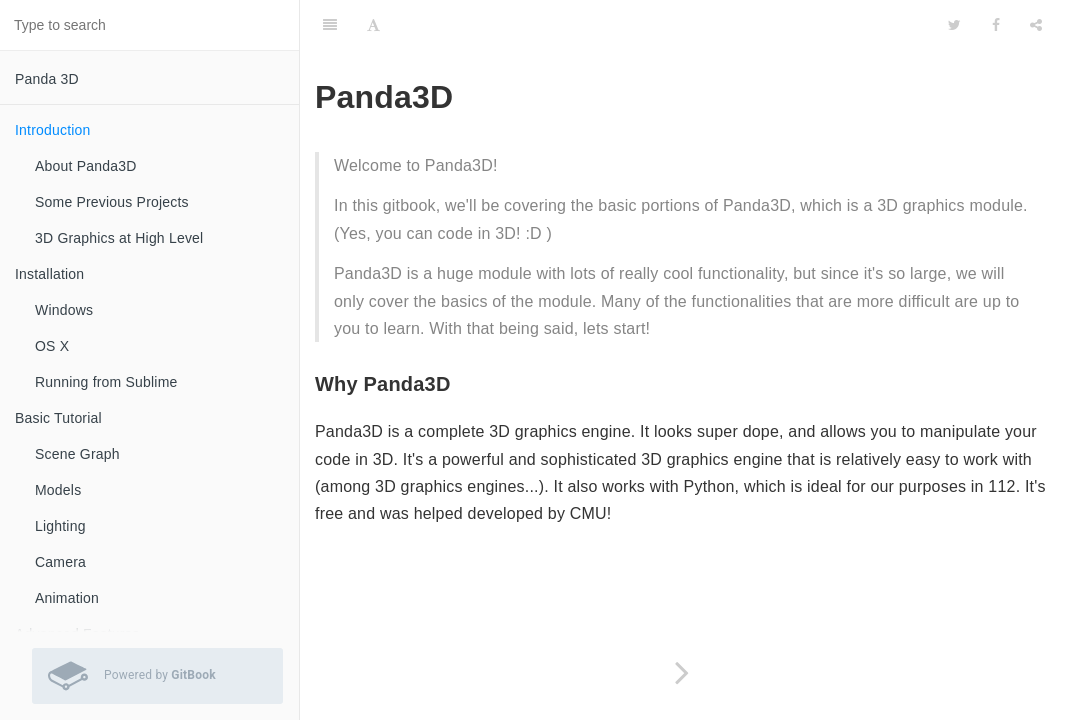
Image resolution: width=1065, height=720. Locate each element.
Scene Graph (77, 454)
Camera (60, 562)
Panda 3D (47, 79)
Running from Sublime (106, 382)
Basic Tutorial (58, 418)
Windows (64, 310)
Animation (67, 598)
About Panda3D (85, 166)
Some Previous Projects (112, 202)
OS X (52, 346)
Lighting (60, 526)
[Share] (1036, 25)
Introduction (53, 130)
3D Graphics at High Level (119, 238)
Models (58, 490)
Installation (49, 274)
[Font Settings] (373, 25)
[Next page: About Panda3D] (682, 672)
